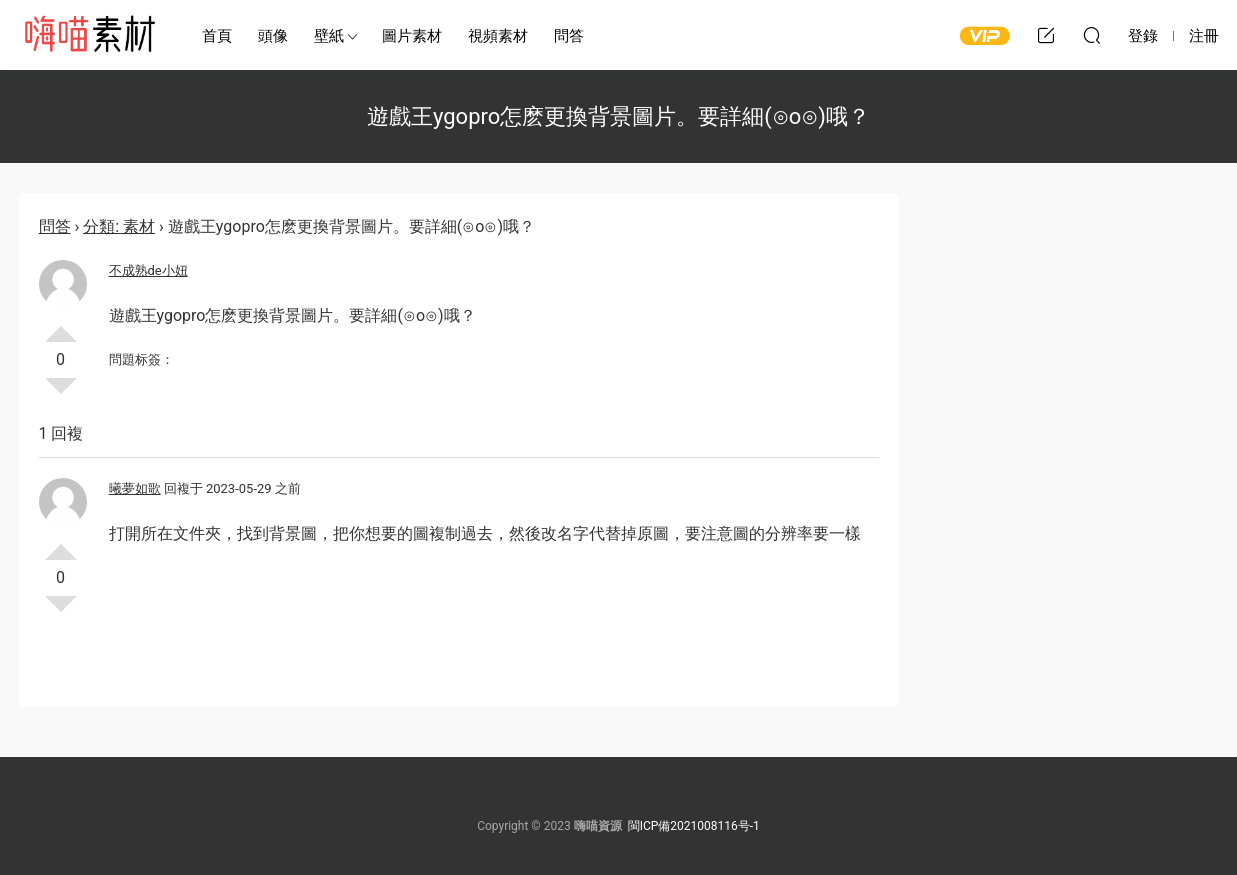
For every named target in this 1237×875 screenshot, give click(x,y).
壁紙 (329, 36)
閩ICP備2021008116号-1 (694, 826)
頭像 (273, 36)
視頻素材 (498, 36)
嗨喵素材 (89, 35)
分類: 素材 (119, 226)
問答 (569, 36)
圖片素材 (412, 36)
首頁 (217, 36)
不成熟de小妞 (148, 270)
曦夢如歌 (135, 488)
